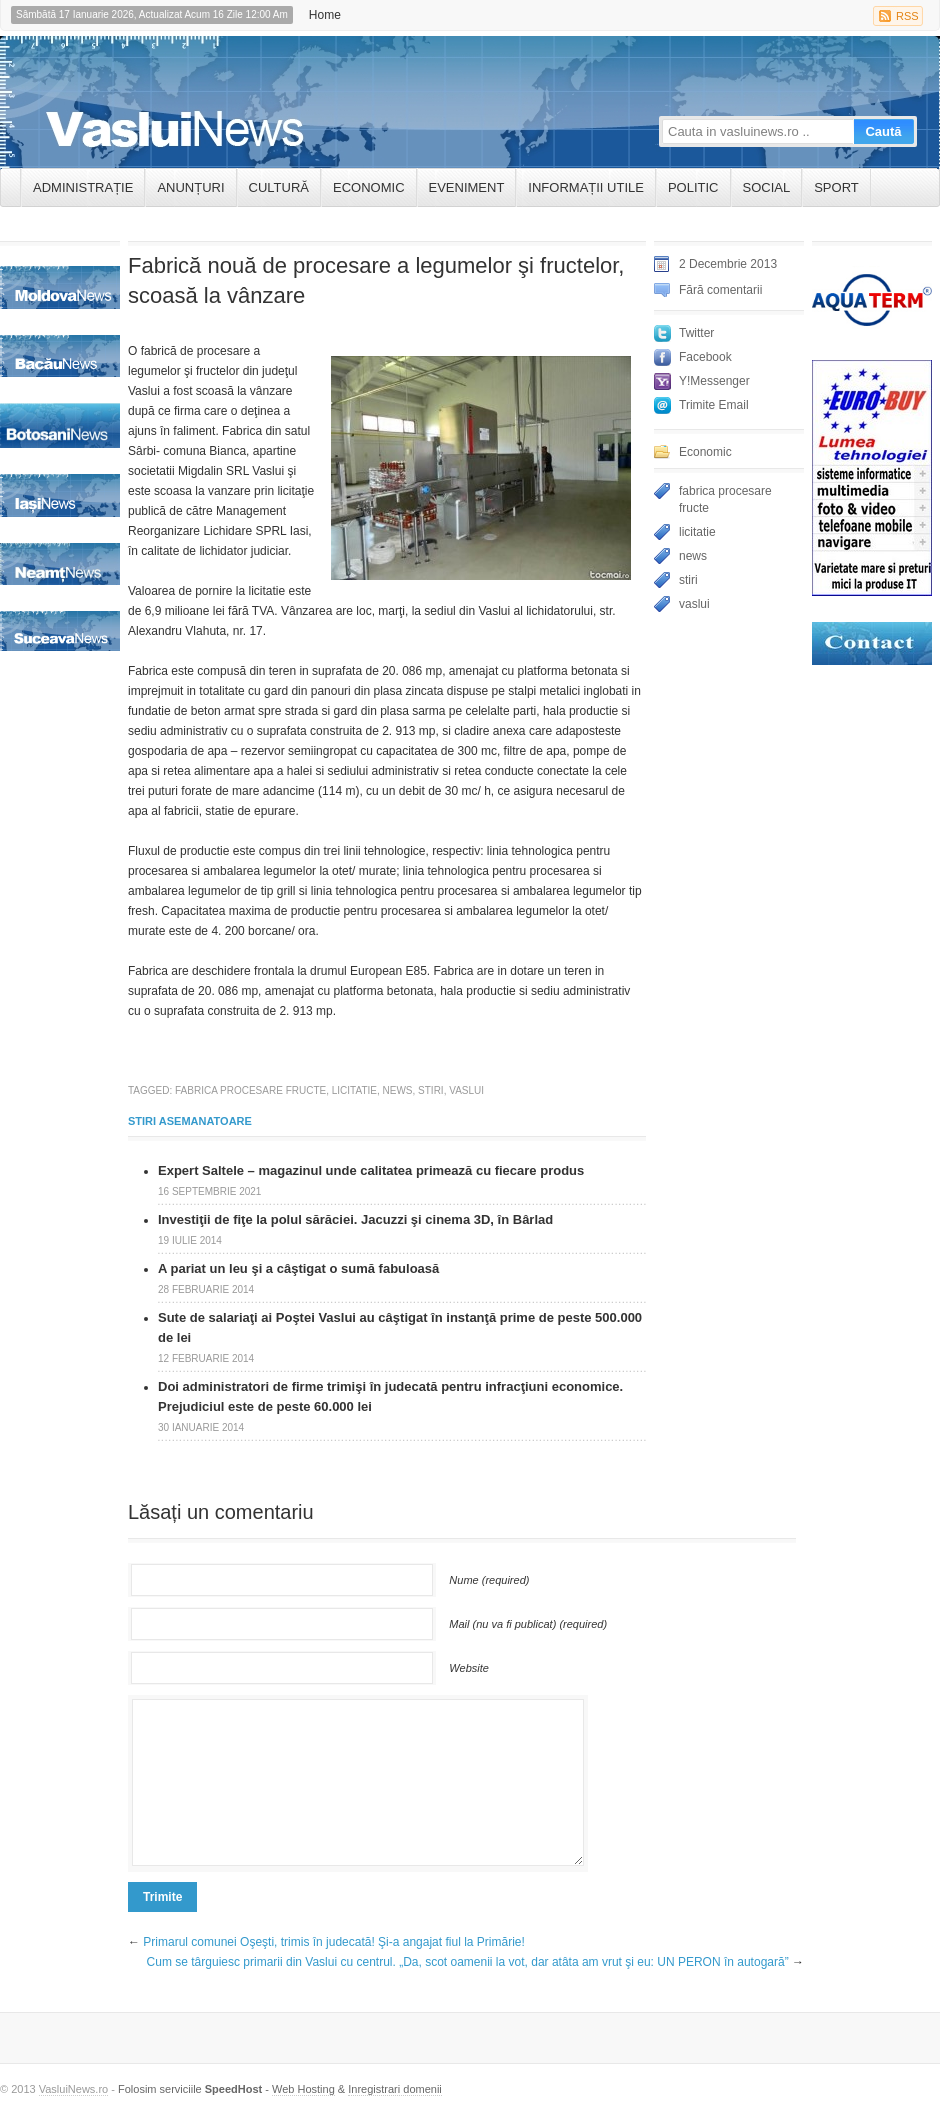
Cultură (279, 187)
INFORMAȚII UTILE (586, 187)
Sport (836, 187)
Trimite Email (714, 405)
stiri (431, 1090)
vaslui (466, 1090)
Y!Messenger (714, 381)
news (398, 1090)
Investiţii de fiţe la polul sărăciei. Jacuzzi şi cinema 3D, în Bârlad (355, 1219)
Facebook (705, 357)
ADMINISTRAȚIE (83, 187)
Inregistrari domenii (395, 2089)
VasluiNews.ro (74, 2089)
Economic (369, 187)
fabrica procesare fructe (250, 1090)
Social (767, 187)
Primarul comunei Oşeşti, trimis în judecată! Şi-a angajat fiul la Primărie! (333, 1942)
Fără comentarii (720, 290)
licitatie (354, 1090)
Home (325, 15)
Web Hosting (303, 2089)
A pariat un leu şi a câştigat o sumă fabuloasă (298, 1268)
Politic (693, 187)
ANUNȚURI (190, 187)
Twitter (696, 333)
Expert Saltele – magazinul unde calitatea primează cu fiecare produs (371, 1170)
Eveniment (467, 187)
